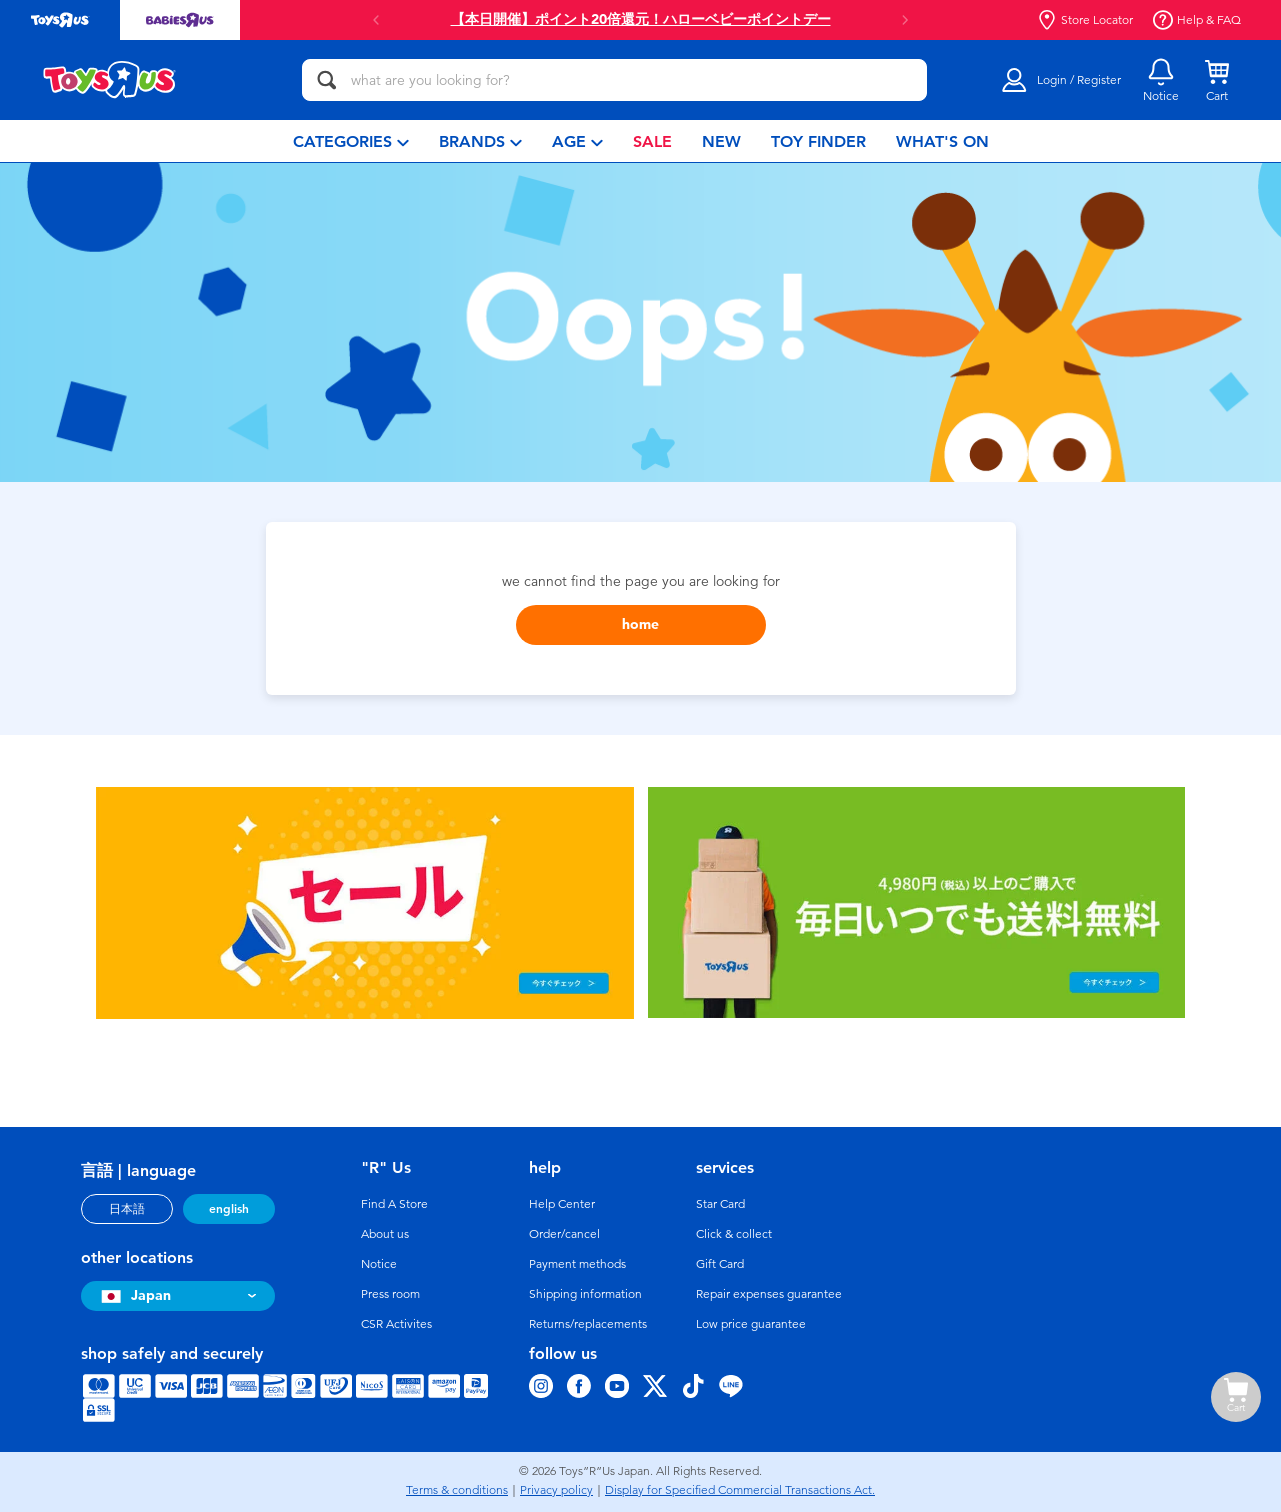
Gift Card (720, 1264)
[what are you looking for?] (614, 80)
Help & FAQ (1197, 20)
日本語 (127, 1209)
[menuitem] (351, 141)
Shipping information (585, 1294)
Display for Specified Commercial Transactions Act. (740, 1490)
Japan (133, 1295)
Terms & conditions (457, 1490)
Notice (379, 1264)
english (229, 1209)
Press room (390, 1294)
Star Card (720, 1204)
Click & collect (734, 1234)
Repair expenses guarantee (769, 1294)
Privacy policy (556, 1490)
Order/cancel (564, 1234)
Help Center (562, 1204)
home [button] (640, 624)
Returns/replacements (588, 1324)
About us (385, 1234)
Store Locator (1085, 20)
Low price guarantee (751, 1324)
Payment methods (577, 1264)
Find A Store (394, 1204)
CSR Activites (396, 1324)
